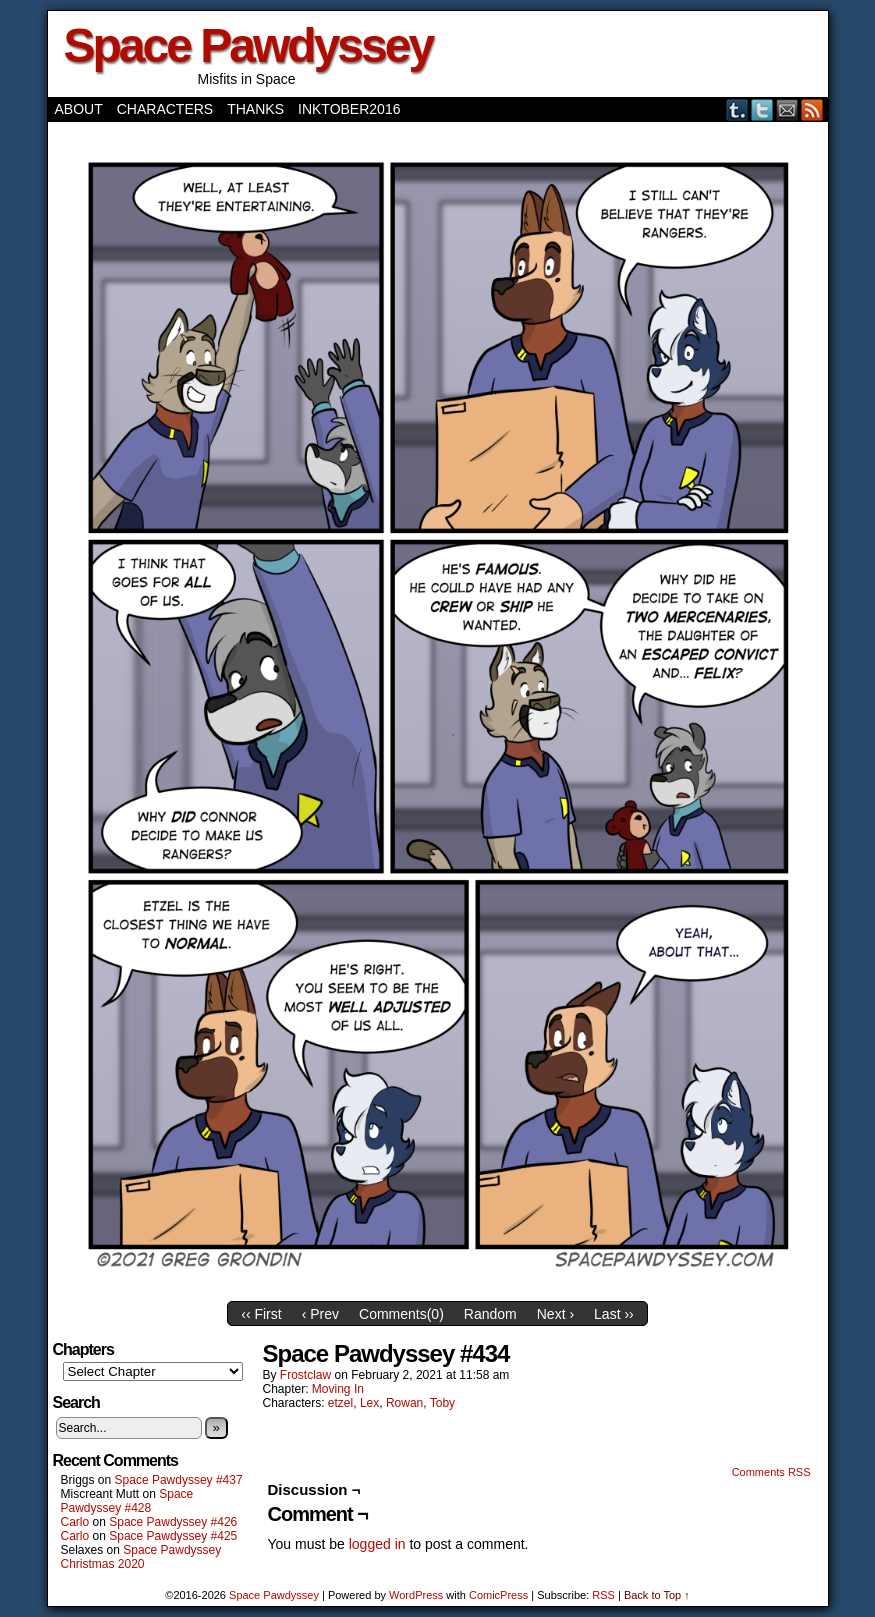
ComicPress (498, 1595)
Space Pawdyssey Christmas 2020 (141, 1557)
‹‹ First (261, 1314)
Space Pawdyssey (248, 45)
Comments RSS (771, 1472)
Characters (165, 109)
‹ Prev (320, 1314)
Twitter (762, 109)
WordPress (416, 1595)
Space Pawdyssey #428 (127, 1501)
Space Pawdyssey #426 (173, 1522)
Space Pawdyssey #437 (179, 1480)
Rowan (404, 1403)
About (79, 109)
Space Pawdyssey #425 (173, 1536)
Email (787, 109)
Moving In (338, 1389)
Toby (442, 1403)
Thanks (255, 109)
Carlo (75, 1522)
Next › (555, 1314)
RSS (812, 109)
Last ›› (614, 1314)
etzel (340, 1403)
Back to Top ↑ (657, 1595)
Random (490, 1314)
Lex (369, 1403)
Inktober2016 (349, 109)
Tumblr (737, 109)
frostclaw (305, 1375)
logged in (377, 1544)
